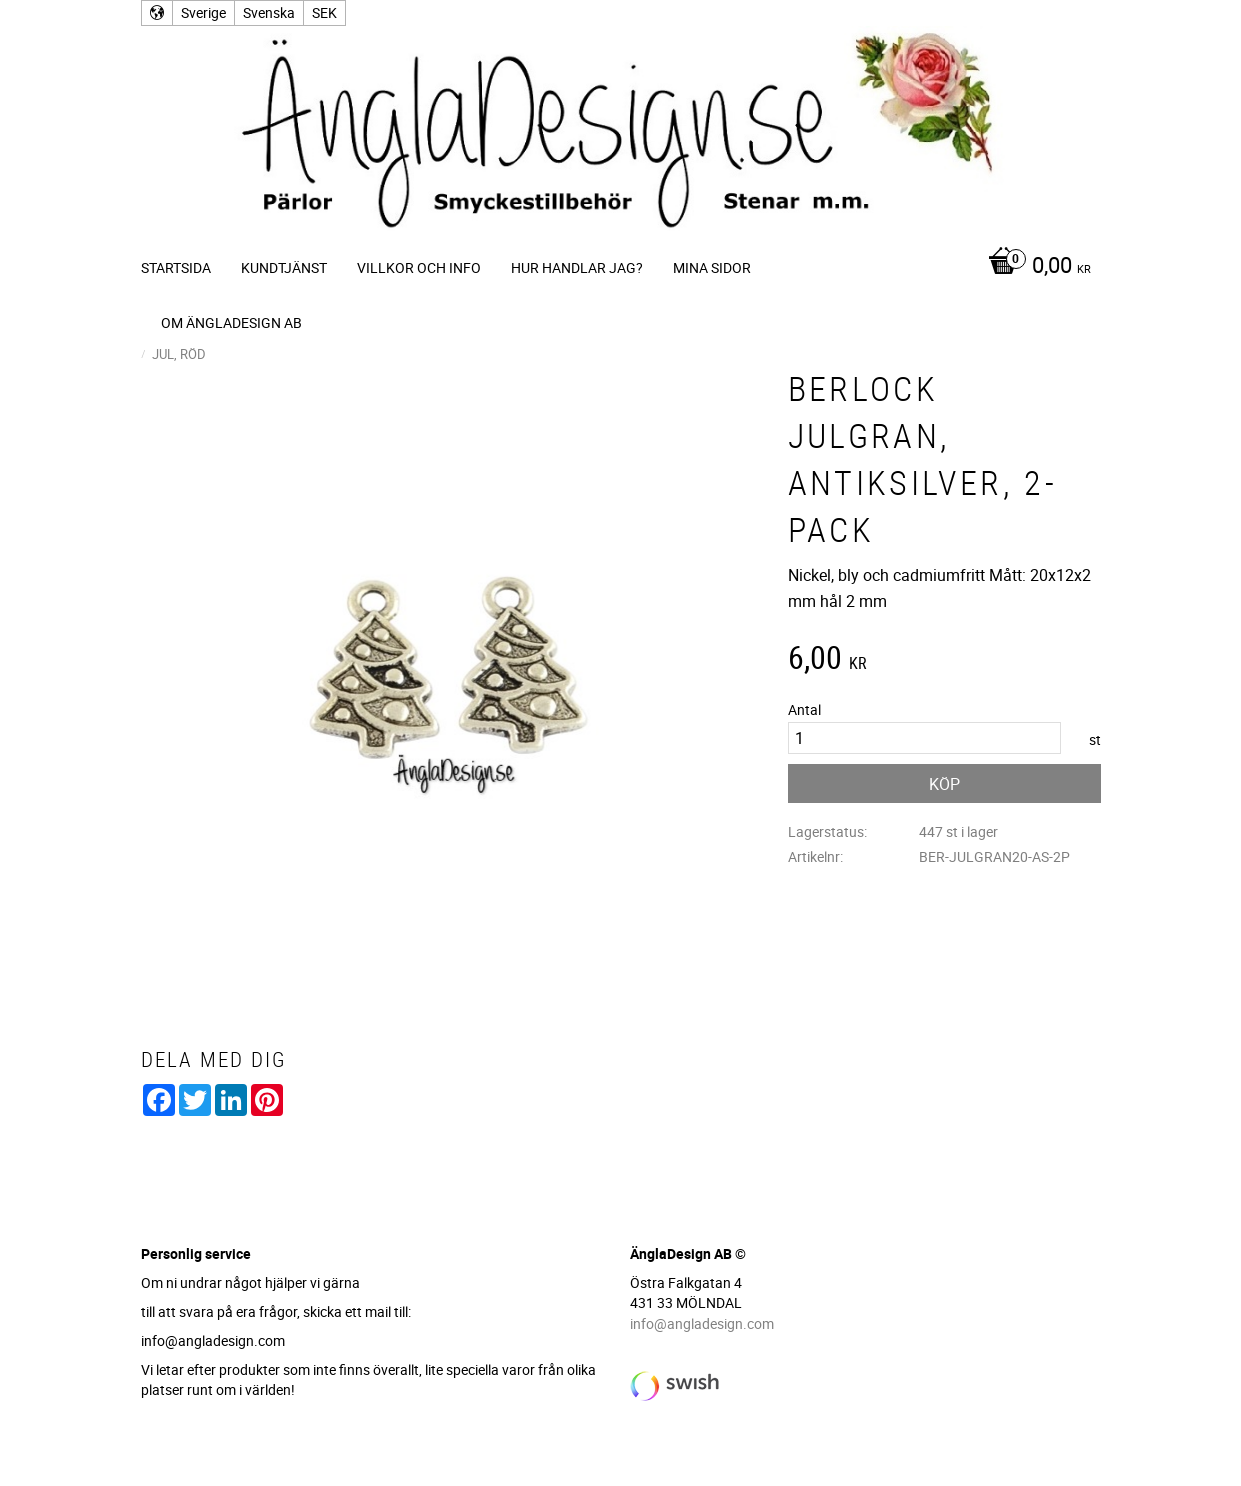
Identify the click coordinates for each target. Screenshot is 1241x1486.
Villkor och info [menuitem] (419, 267)
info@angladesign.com (702, 1323)
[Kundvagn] (1034, 267)
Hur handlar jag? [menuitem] (577, 267)
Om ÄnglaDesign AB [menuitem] (231, 322)
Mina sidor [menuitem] (712, 267)
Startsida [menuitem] (176, 267)
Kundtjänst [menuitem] (284, 267)
